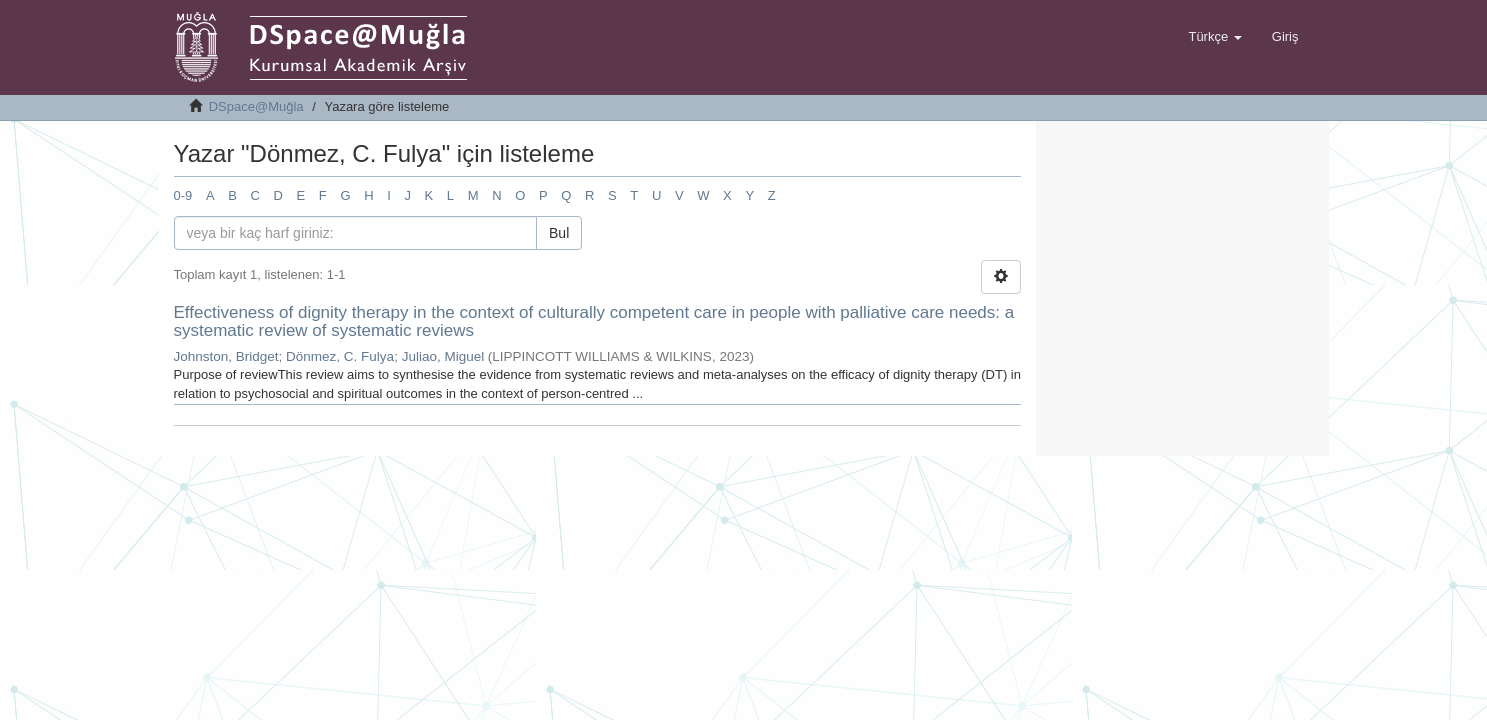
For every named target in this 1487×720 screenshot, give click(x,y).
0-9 (183, 195)
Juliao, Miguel (443, 356)
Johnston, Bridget (226, 356)
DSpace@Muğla (256, 106)
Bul (559, 233)
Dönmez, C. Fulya (340, 356)
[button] (1214, 37)
